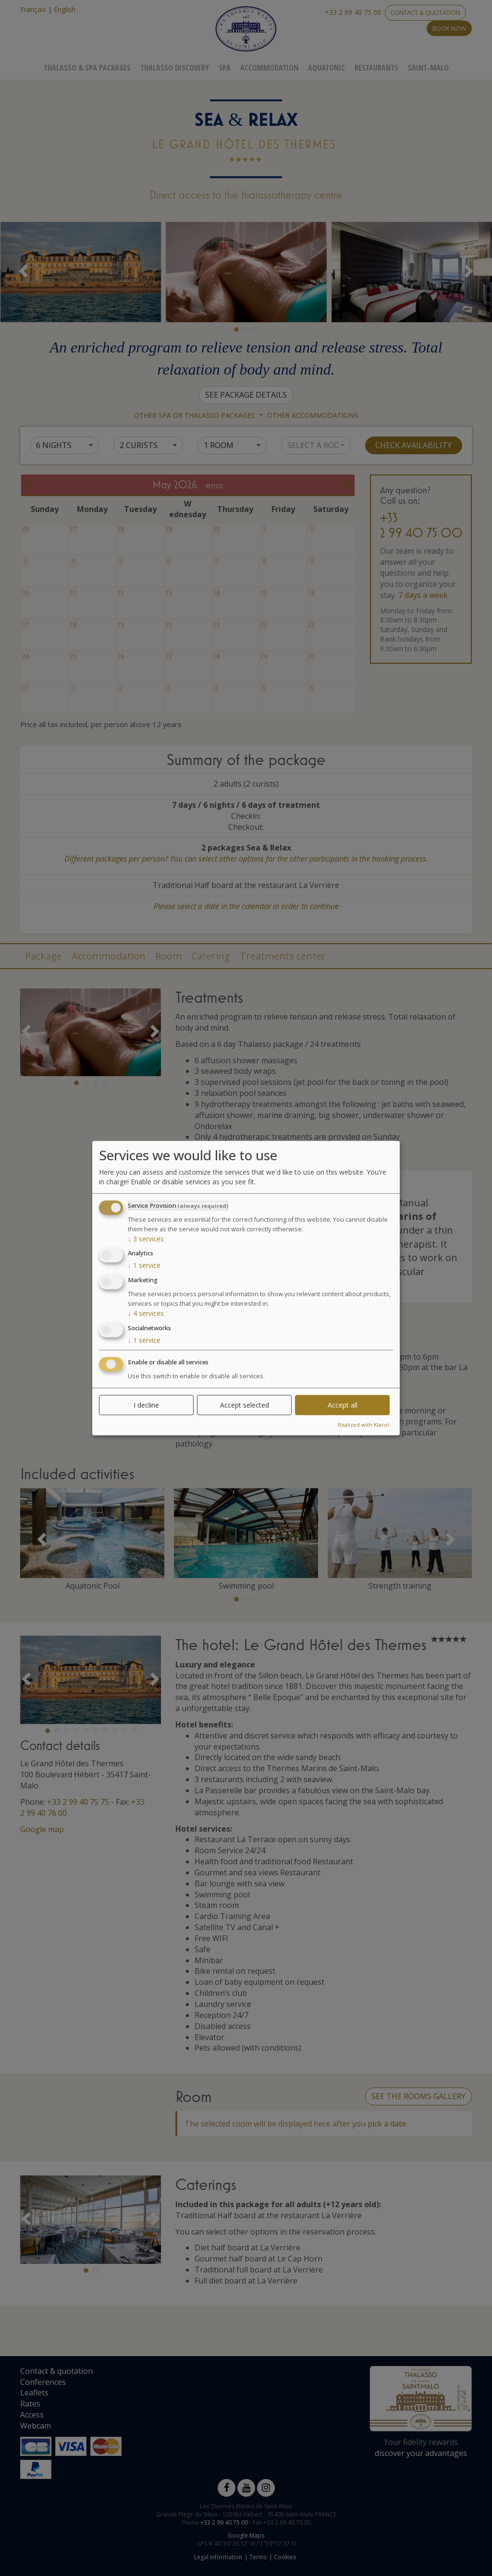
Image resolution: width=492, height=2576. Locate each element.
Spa (225, 67)
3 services (146, 1238)
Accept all (342, 1404)
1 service (144, 1265)
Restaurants (376, 67)
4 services (146, 1313)
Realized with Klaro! (363, 1424)
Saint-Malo (428, 67)
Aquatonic (326, 67)
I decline (146, 1404)
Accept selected (244, 1404)
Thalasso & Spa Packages (87, 67)
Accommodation (269, 67)
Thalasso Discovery (174, 67)
